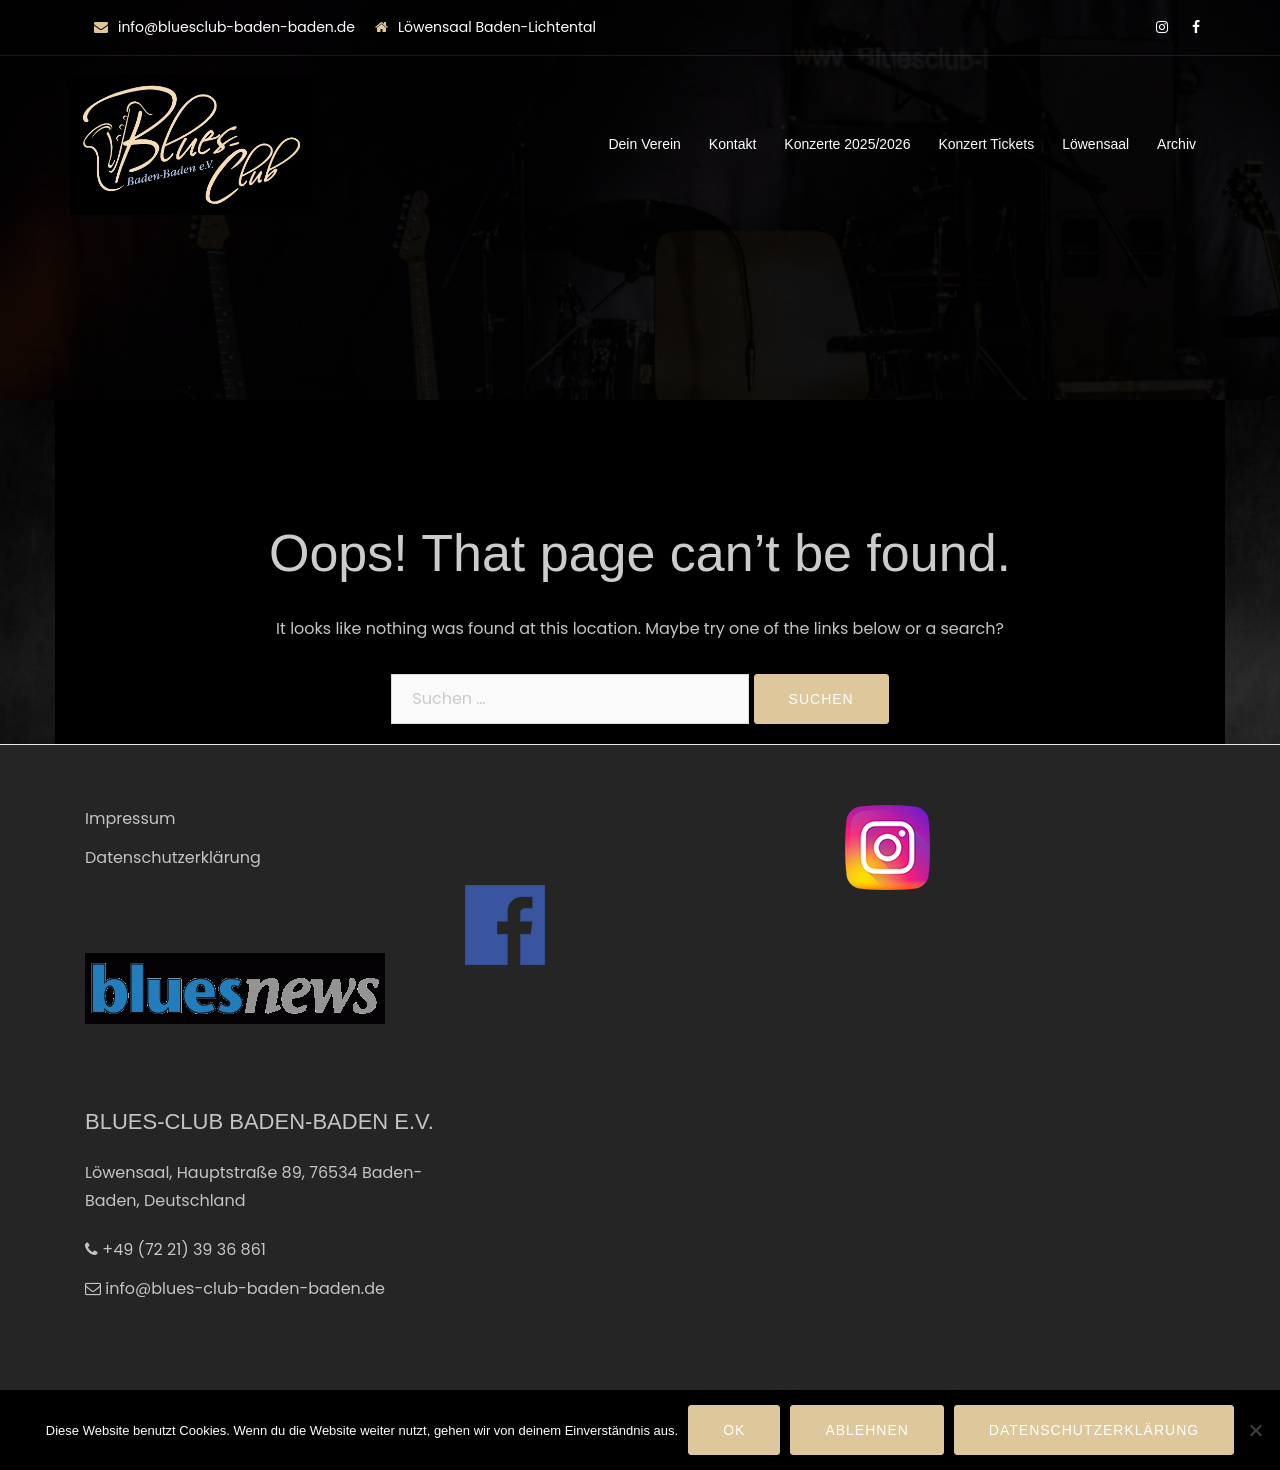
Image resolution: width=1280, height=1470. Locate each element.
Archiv (1176, 144)
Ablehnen (866, 1430)
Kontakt (732, 144)
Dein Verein (644, 144)
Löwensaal (1095, 144)
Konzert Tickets (986, 144)
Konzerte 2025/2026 (847, 144)
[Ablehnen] (1255, 1430)
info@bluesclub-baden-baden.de (236, 27)
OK (734, 1430)
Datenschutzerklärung (173, 857)
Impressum (130, 818)
